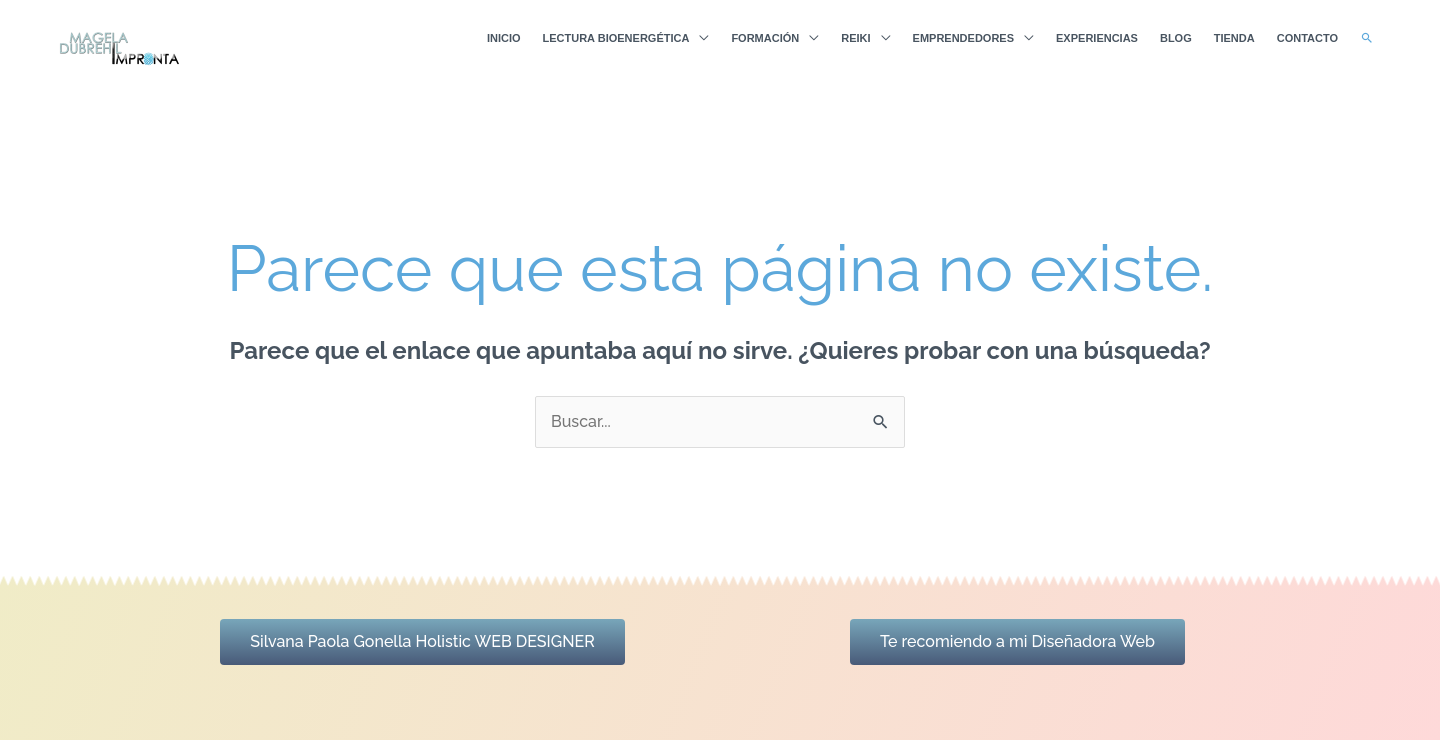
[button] (1367, 38)
